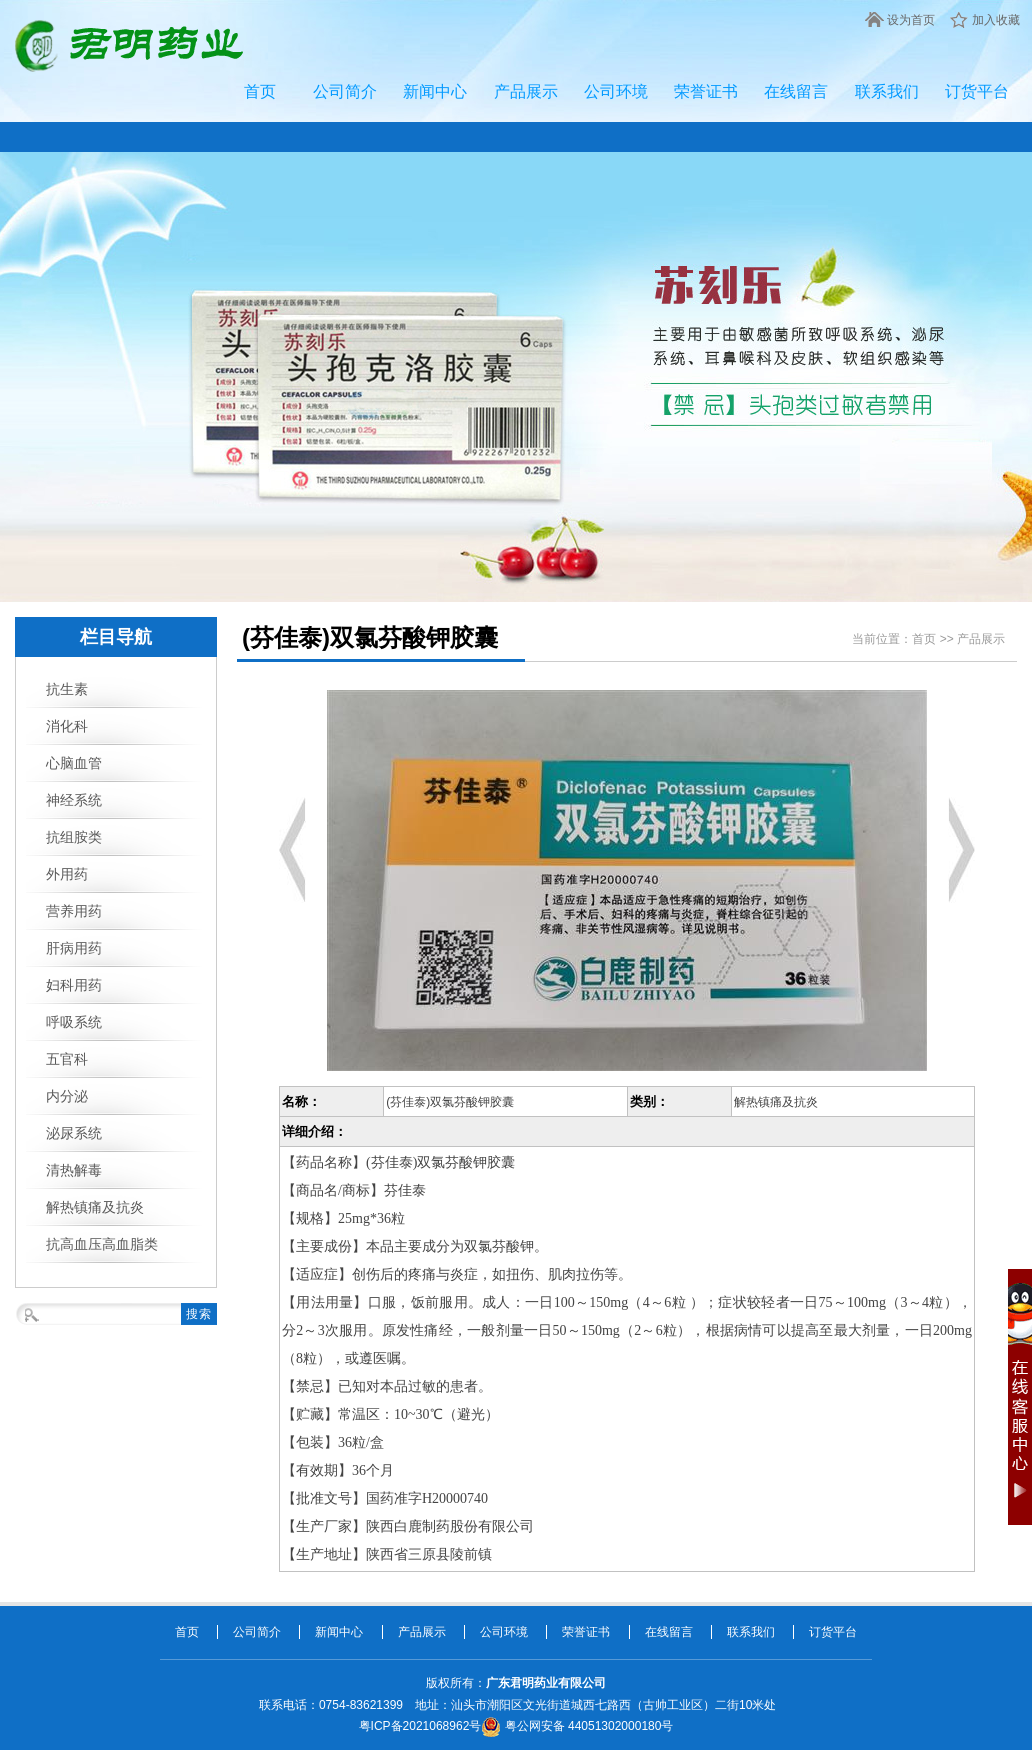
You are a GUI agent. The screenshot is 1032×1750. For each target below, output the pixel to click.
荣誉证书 (706, 91)
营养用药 (74, 911)
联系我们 (887, 91)
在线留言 (796, 91)
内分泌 (67, 1096)
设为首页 (911, 20)
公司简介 (345, 91)
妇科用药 (74, 985)
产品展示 (526, 91)
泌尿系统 (74, 1133)
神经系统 (74, 800)
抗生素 (67, 689)
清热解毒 (74, 1170)
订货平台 (977, 91)
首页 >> (934, 639)
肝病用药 (74, 948)
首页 (260, 91)
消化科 (67, 726)
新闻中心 (435, 91)
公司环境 (616, 91)
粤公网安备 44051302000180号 (577, 1726)
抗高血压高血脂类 (102, 1244)
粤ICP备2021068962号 (420, 1726)
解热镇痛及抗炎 (95, 1207)
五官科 (67, 1059)
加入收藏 (996, 20)
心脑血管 (74, 763)
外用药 (67, 874)
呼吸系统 (74, 1022)
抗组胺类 (74, 837)
